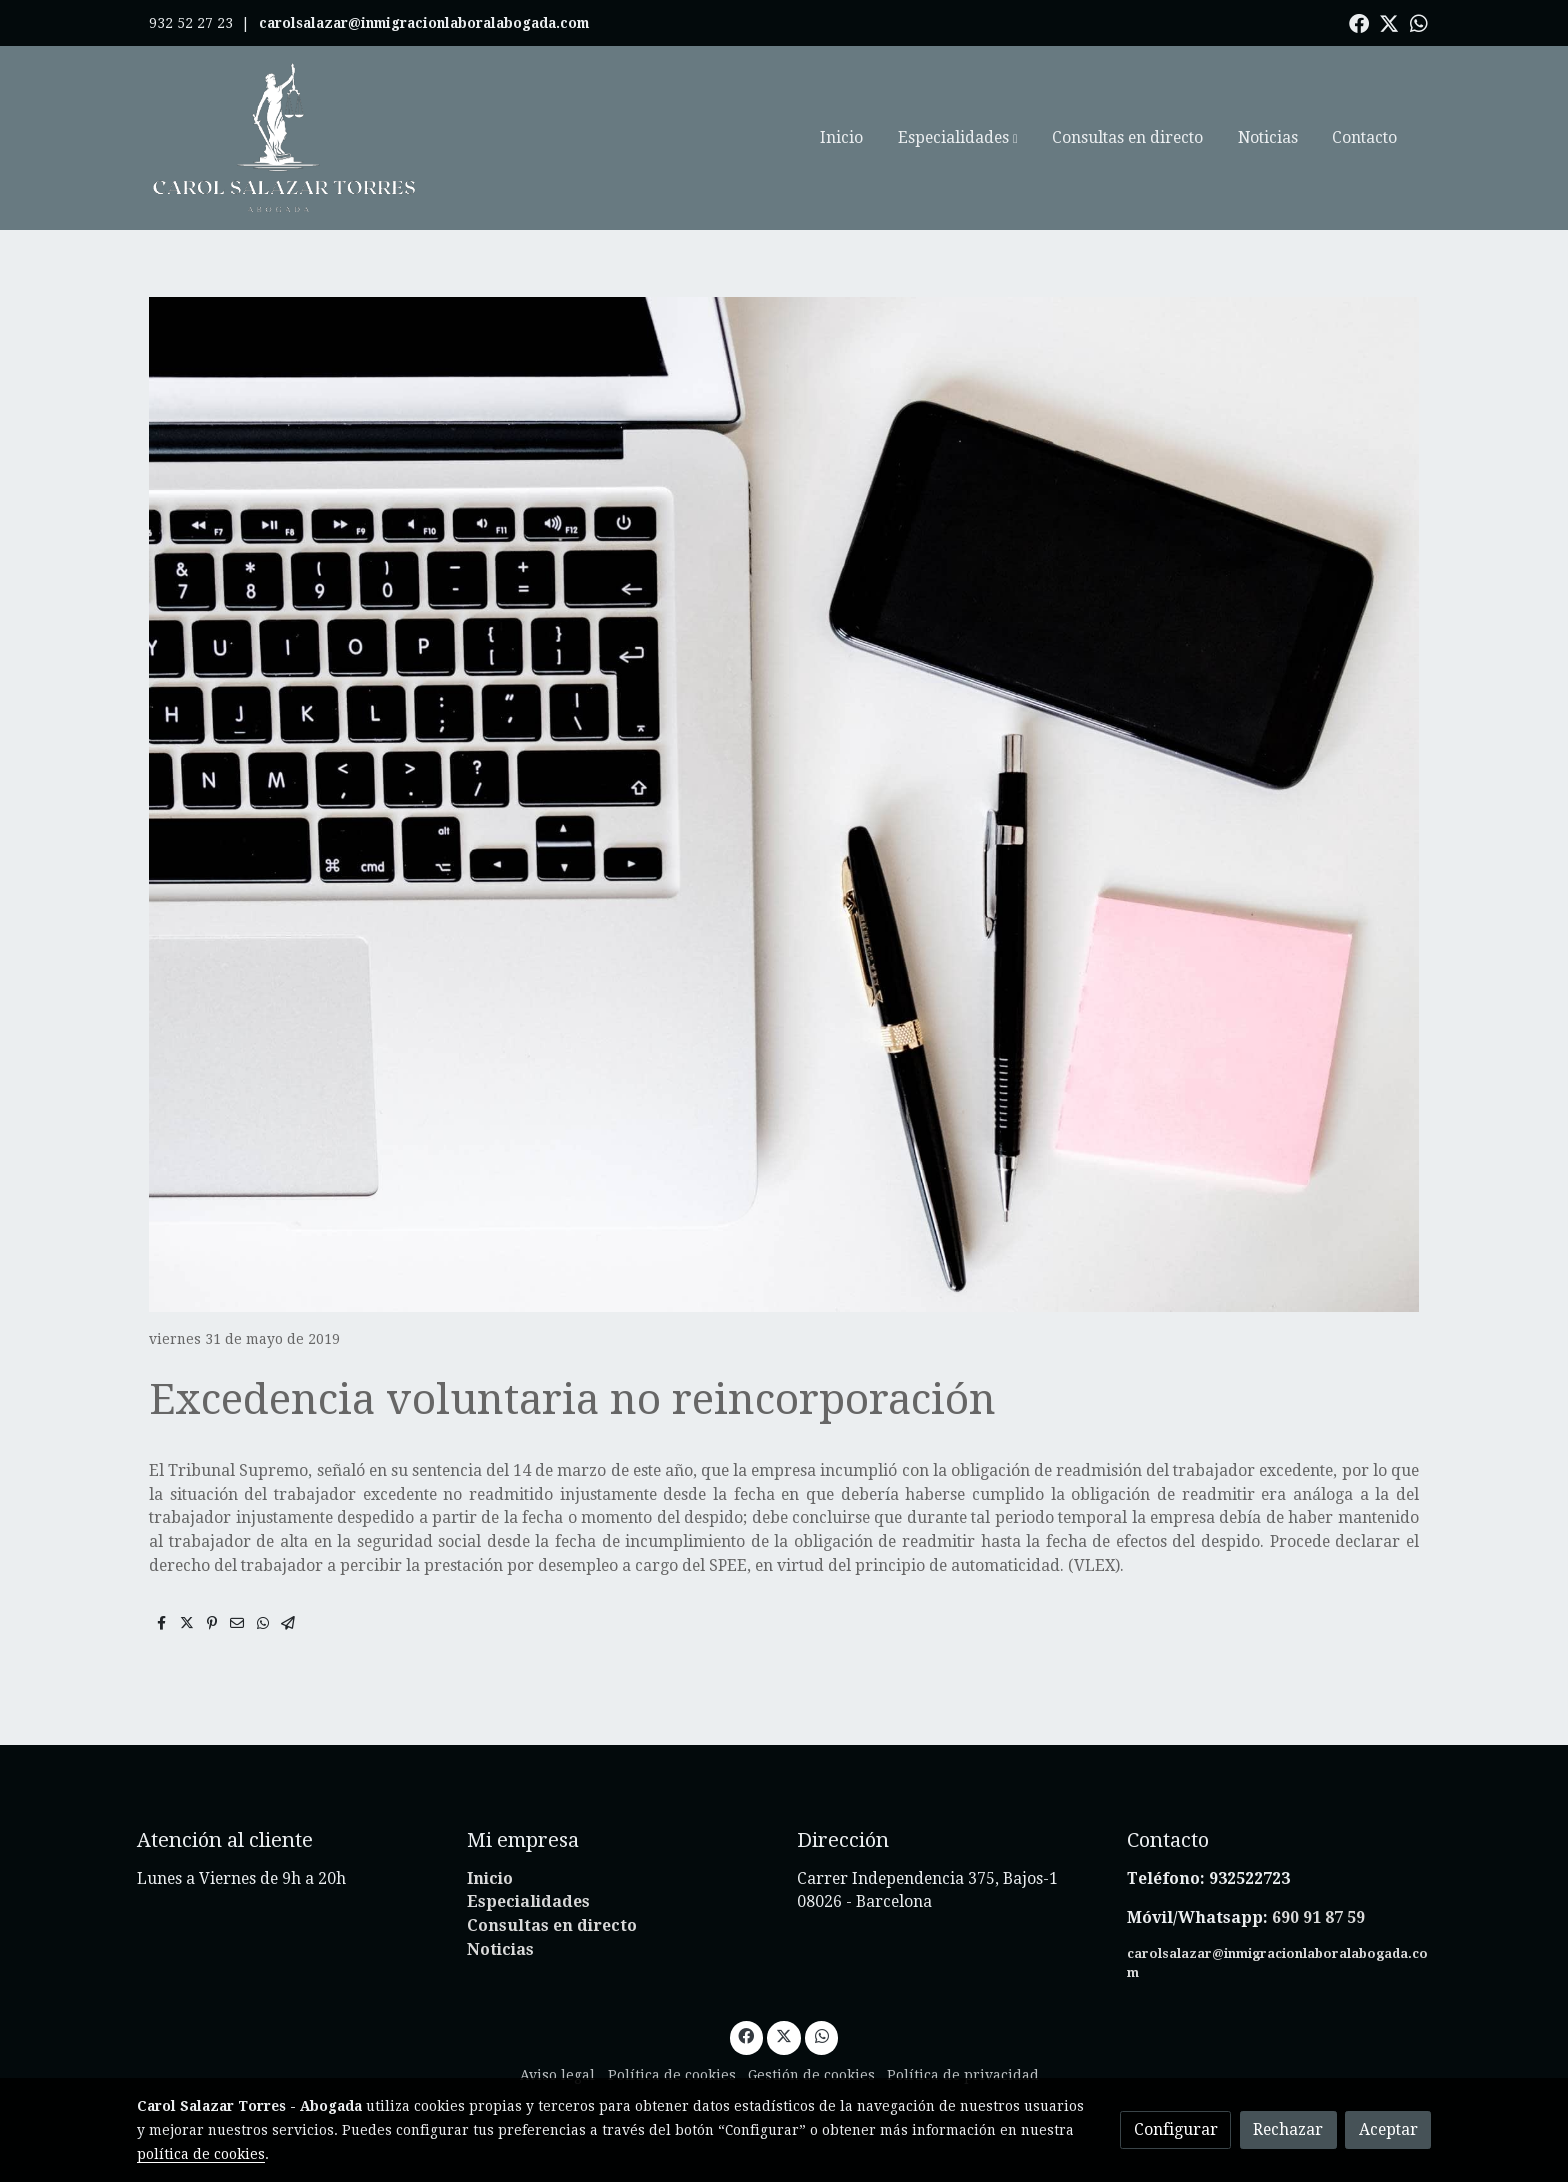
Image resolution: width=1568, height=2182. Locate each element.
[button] (957, 138)
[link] (285, 138)
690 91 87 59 (1318, 1917)
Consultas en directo (552, 1925)
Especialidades (528, 1901)
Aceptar (1388, 2129)
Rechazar (1288, 2129)
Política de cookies (672, 2075)
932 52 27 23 (191, 23)
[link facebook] (1359, 22)
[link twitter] (1389, 22)
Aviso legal (557, 2075)
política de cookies (201, 2154)
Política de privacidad (963, 2075)
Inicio (490, 1878)
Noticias (500, 1949)
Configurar (1176, 2129)
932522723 (1251, 1878)
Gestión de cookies (811, 2075)
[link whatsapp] (1419, 22)
